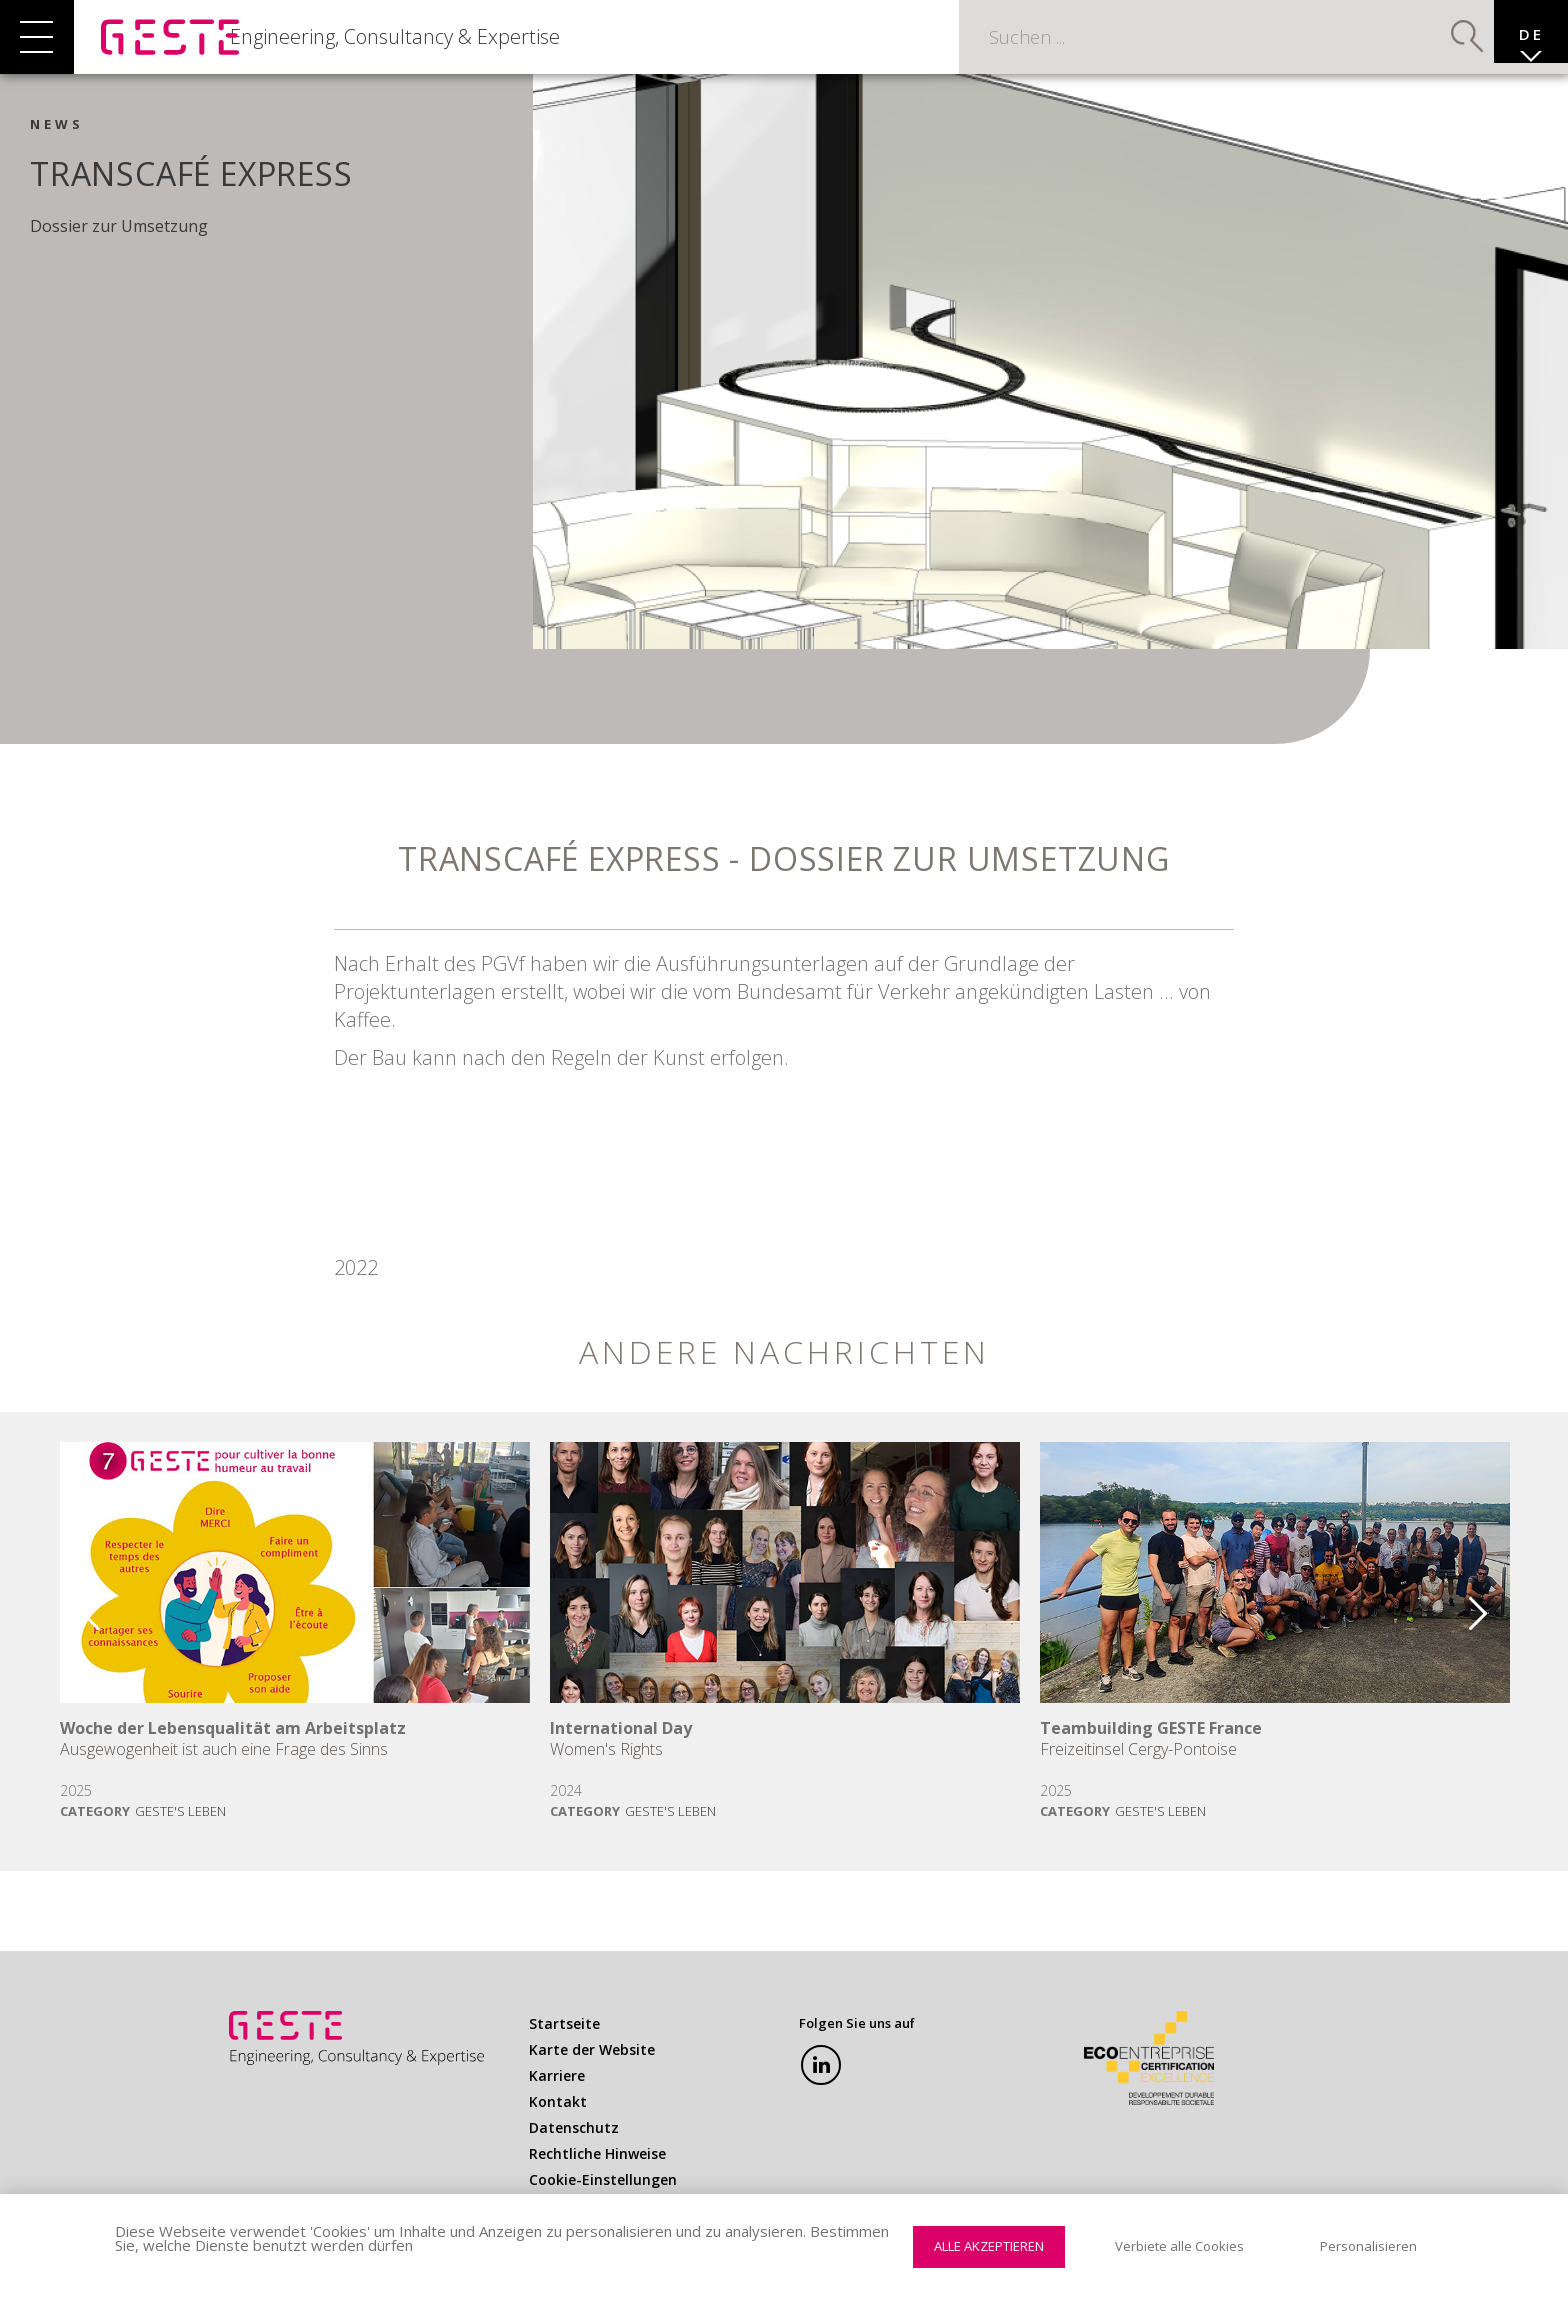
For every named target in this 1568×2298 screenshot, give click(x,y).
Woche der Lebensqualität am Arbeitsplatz (233, 1749)
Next (1492, 1626)
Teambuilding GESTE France (1151, 1749)
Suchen (1438, 45)
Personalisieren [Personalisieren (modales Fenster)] (1368, 2246)
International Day (621, 1749)
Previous (76, 1626)
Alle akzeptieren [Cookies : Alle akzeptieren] (989, 2246)
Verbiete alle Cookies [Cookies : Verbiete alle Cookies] (1179, 2246)
